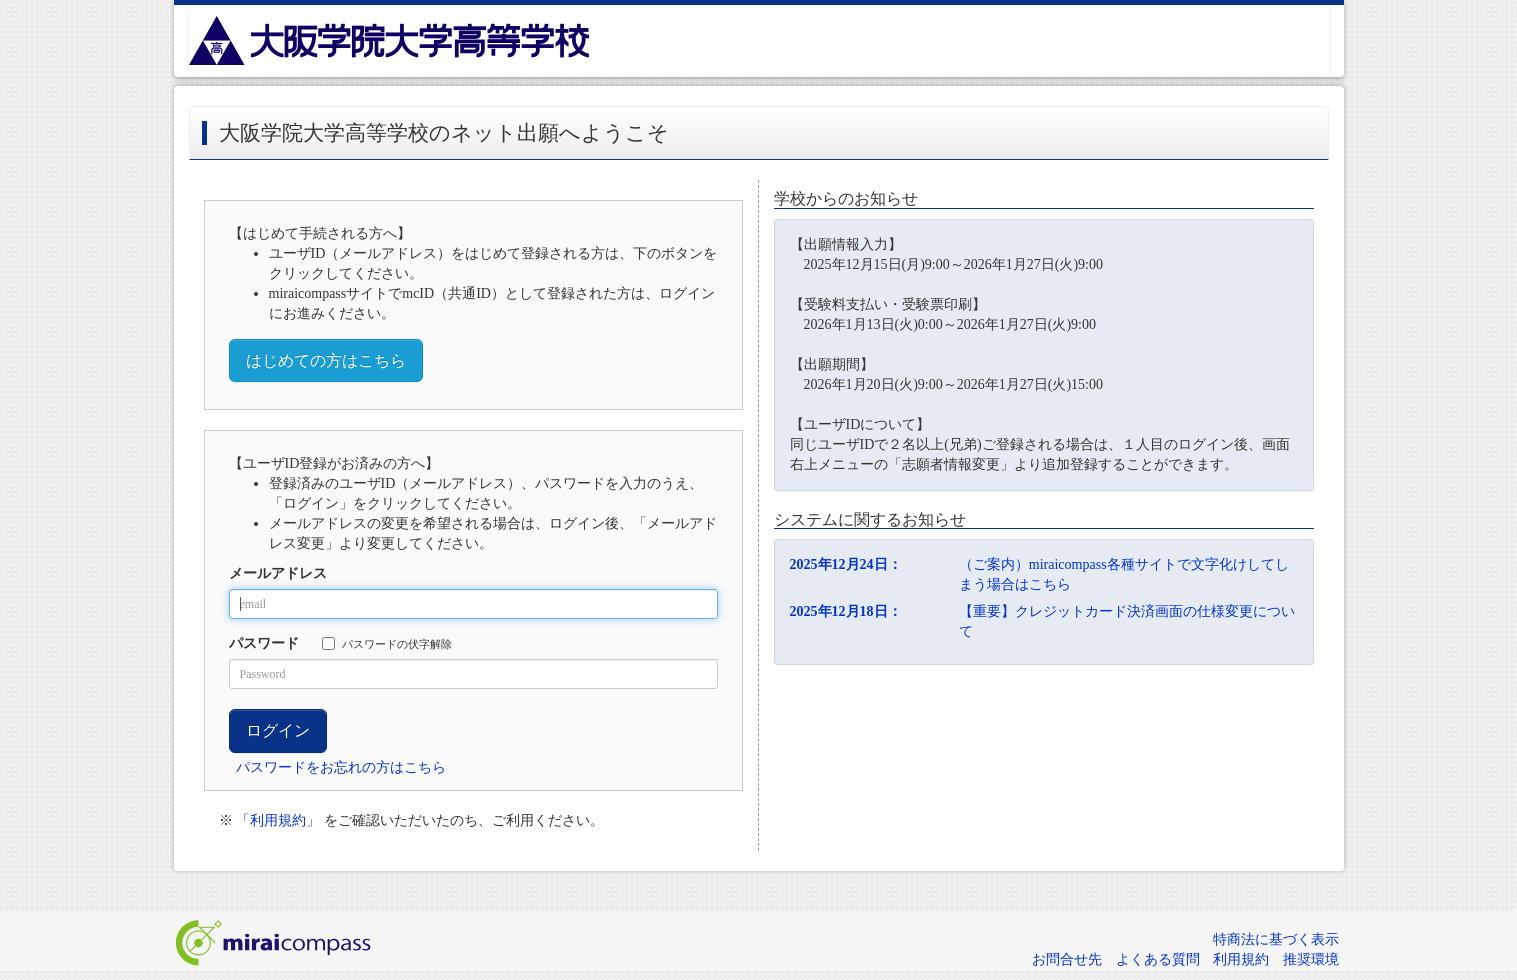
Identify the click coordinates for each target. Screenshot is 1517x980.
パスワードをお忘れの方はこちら (341, 767)
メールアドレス (278, 573)
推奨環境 (1311, 959)
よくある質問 (1158, 959)
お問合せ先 (1067, 959)
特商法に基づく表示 (1276, 939)
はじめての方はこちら (326, 360)
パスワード (264, 643)
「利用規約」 (278, 820)
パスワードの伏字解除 (387, 643)
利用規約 (1241, 959)
